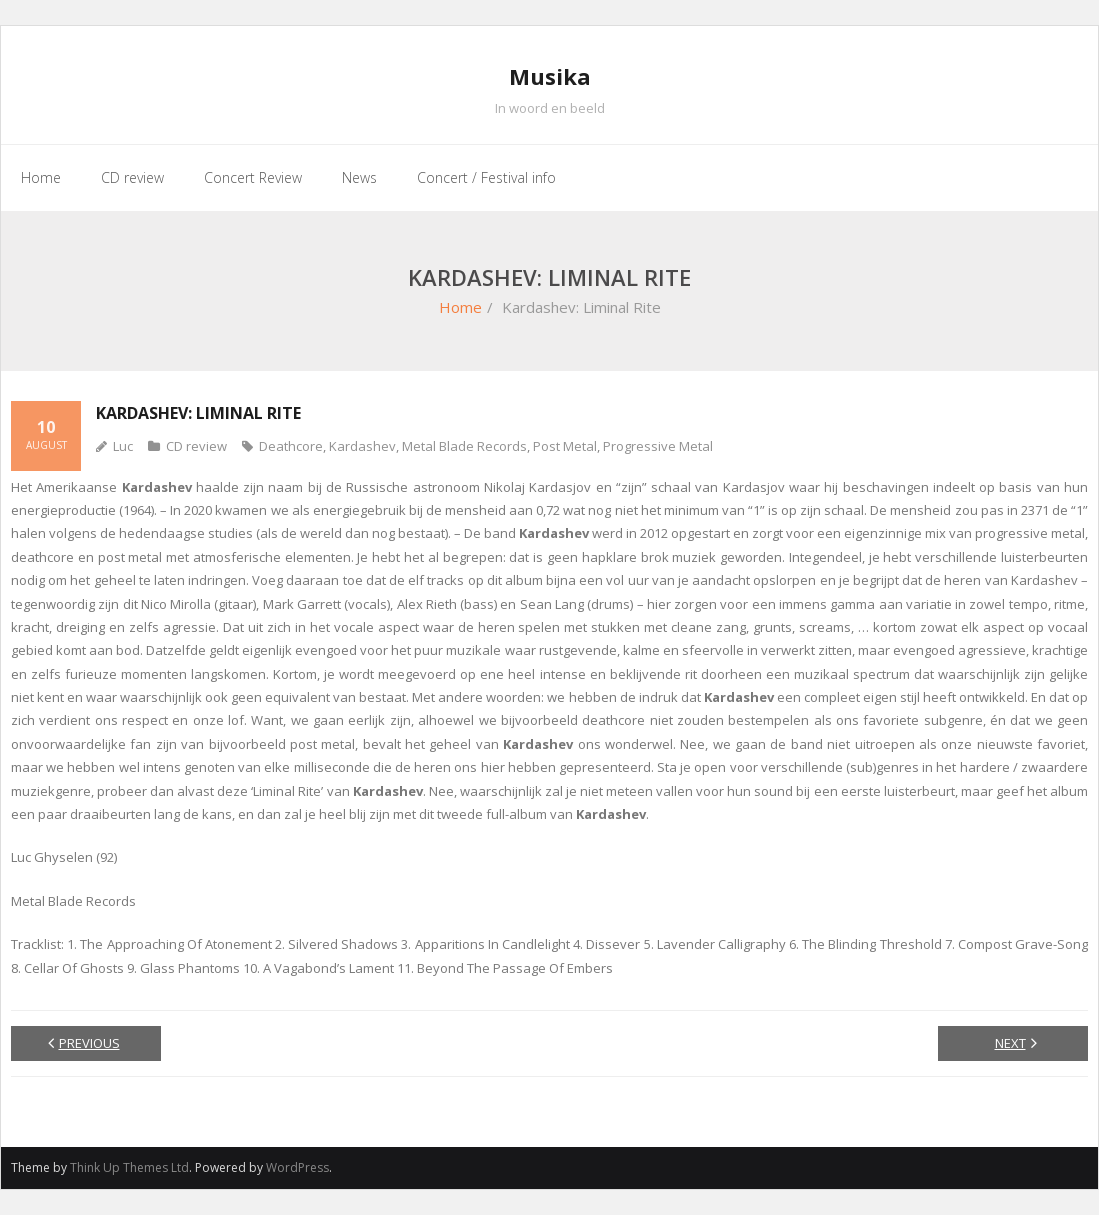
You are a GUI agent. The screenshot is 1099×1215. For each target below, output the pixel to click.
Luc (123, 446)
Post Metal (565, 446)
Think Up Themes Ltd (129, 1167)
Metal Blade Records (464, 446)
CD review (196, 446)
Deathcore (291, 446)
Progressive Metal (658, 446)
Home (460, 307)
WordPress (297, 1167)
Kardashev (362, 446)
